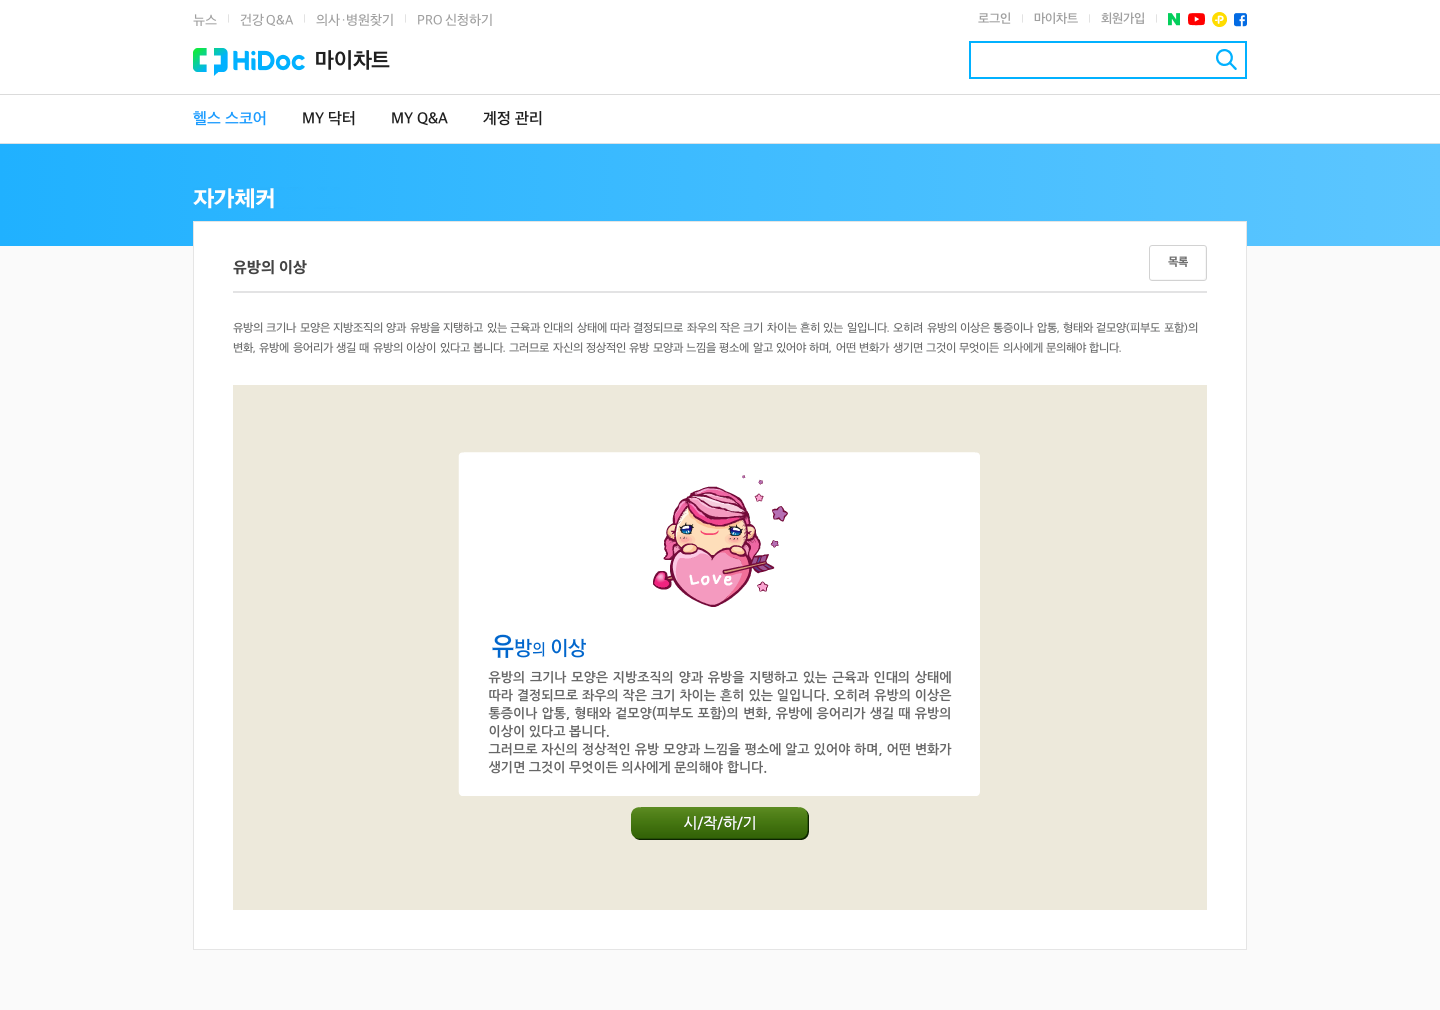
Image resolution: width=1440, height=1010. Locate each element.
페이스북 (1240, 19)
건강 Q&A (266, 20)
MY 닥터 (329, 119)
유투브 (1196, 19)
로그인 (994, 19)
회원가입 (1123, 19)
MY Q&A (419, 119)
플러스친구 (1219, 19)
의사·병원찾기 (355, 20)
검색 (1226, 59)
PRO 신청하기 (455, 20)
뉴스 (205, 20)
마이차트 (1056, 19)
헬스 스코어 (230, 119)
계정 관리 (513, 119)
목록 (1178, 262)
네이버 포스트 (1174, 19)
